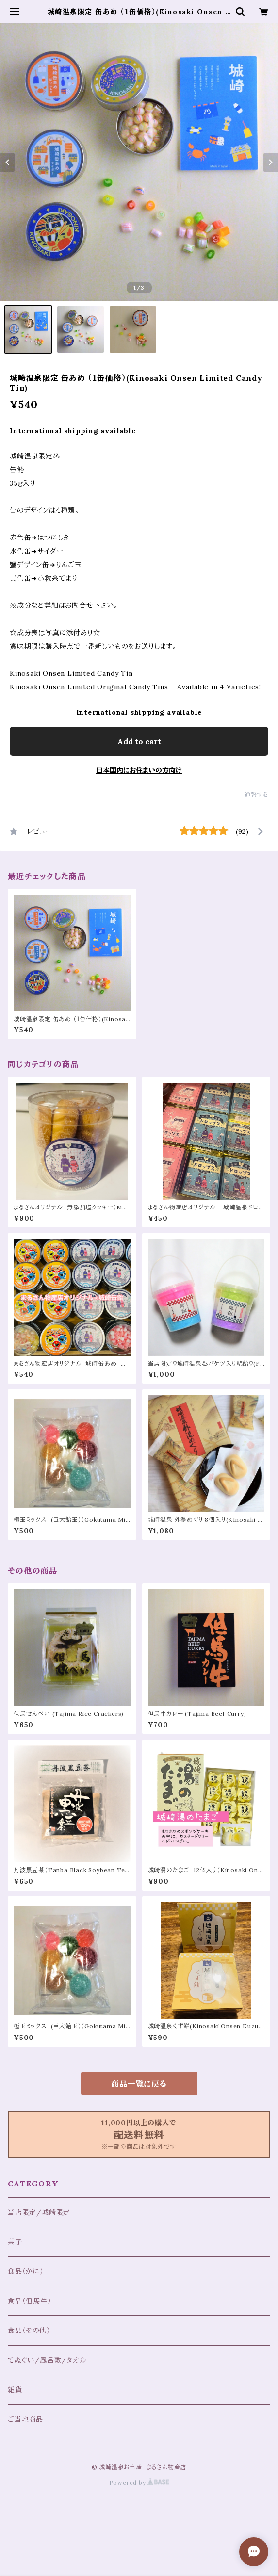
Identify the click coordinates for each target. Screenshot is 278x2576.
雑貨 (15, 2389)
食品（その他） (29, 2330)
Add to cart (139, 741)
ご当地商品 (25, 2419)
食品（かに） (26, 2271)
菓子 (15, 2241)
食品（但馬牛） (29, 2301)
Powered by (139, 2482)
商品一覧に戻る (139, 2083)
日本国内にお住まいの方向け (139, 770)
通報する (256, 794)
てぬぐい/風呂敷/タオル (47, 2360)
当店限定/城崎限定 (39, 2212)
